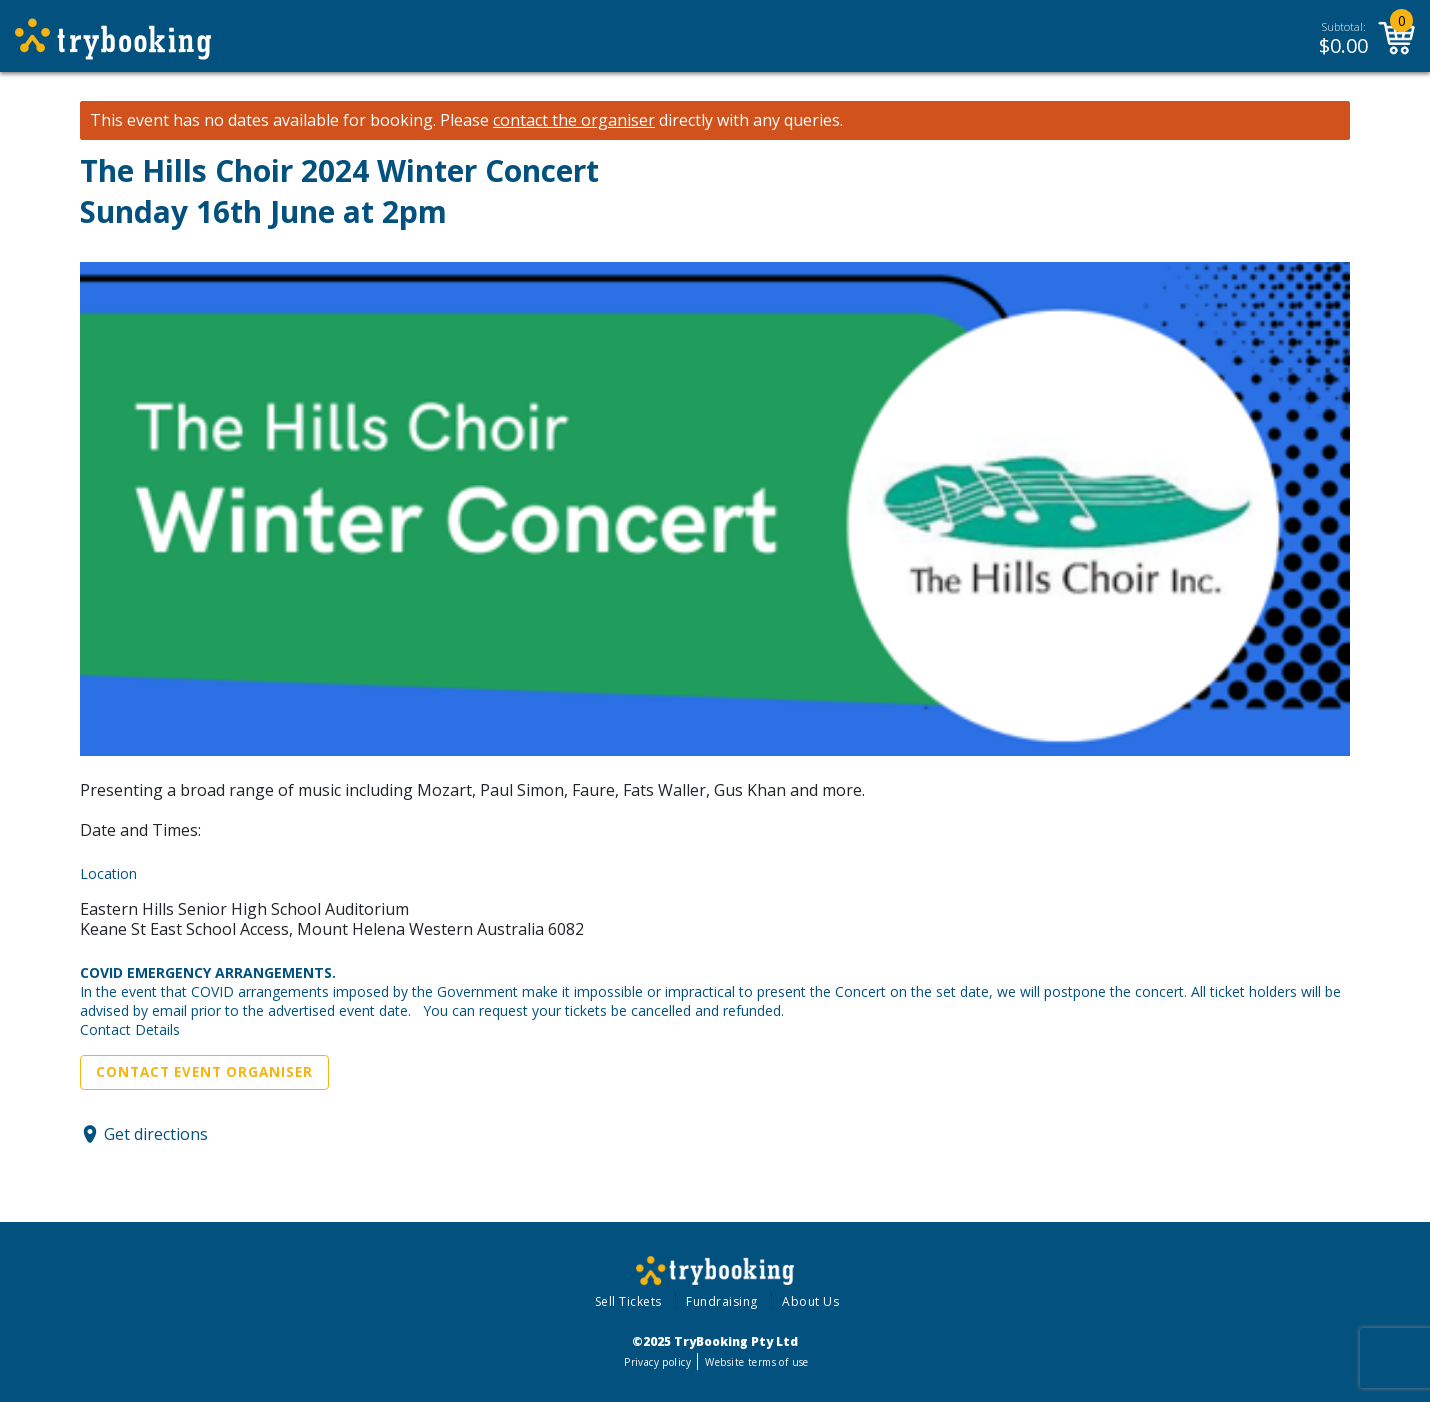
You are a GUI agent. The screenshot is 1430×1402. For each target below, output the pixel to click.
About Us (810, 1301)
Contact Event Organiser (204, 1072)
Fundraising (722, 1301)
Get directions (156, 1134)
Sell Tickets (628, 1301)
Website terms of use (756, 1362)
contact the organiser (574, 120)
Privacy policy (657, 1362)
